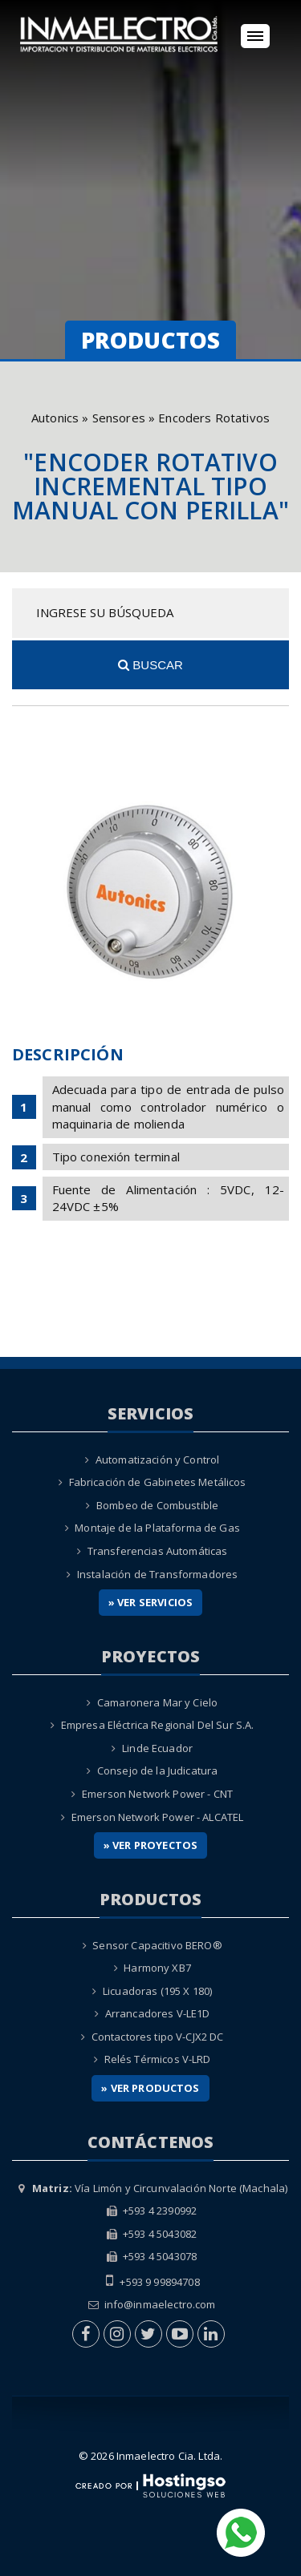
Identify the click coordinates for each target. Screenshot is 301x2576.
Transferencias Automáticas (157, 1551)
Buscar (150, 665)
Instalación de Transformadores (157, 1574)
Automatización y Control (158, 1459)
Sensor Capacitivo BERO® (157, 1945)
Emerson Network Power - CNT (157, 1794)
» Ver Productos (150, 2088)
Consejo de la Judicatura (157, 1770)
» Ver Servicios (150, 1602)
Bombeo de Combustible (157, 1505)
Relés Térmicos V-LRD (157, 2059)
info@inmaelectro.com (160, 2304)
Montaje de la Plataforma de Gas (157, 1527)
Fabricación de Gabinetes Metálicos (157, 1482)
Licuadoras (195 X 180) (157, 1991)
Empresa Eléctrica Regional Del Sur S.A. (157, 1725)
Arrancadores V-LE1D (157, 2013)
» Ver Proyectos (150, 1845)
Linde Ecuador (157, 1748)
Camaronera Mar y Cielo (157, 1702)
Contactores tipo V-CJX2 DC (158, 2036)
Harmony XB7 (157, 1967)
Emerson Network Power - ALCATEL (157, 1817)
